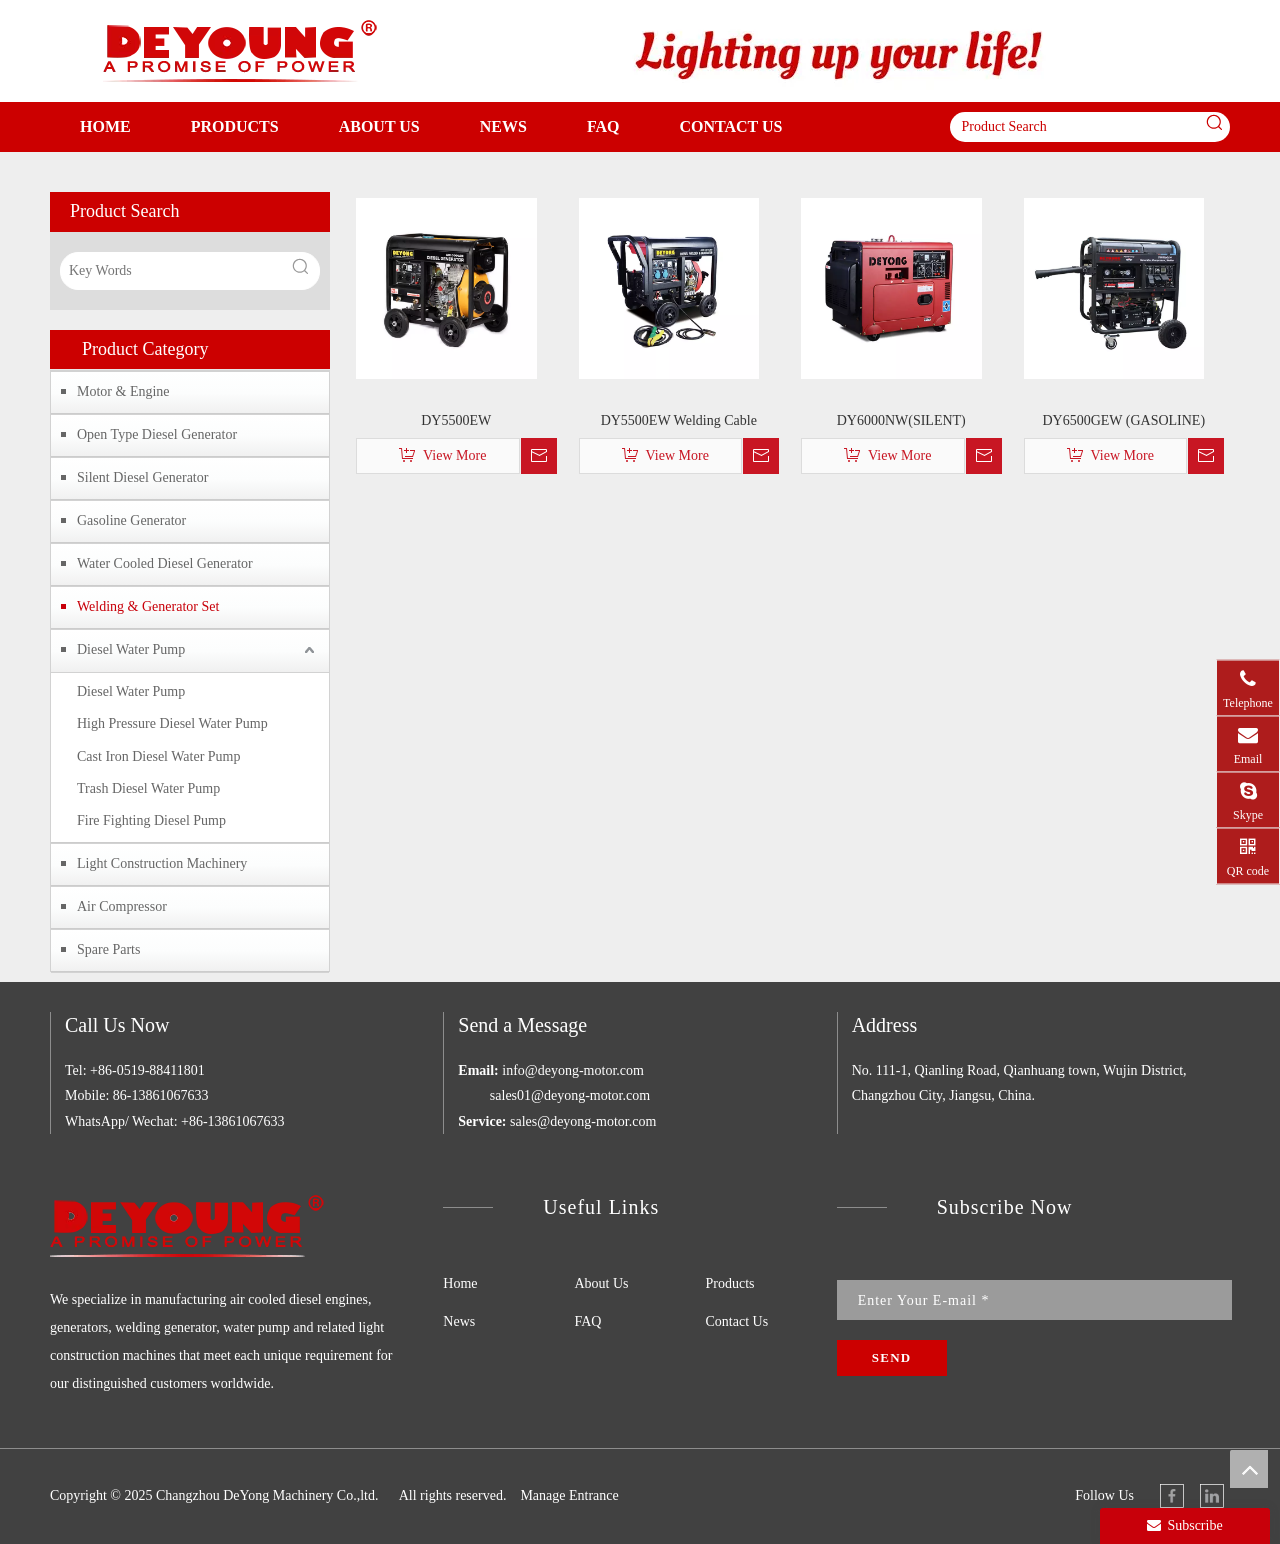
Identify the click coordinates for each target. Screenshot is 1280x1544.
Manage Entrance (569, 1495)
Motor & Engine (123, 391)
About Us (601, 1283)
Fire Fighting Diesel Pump (151, 820)
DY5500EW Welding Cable (679, 420)
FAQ (587, 1321)
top (1249, 1469)
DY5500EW (456, 420)
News (459, 1321)
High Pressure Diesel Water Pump (172, 723)
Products (730, 1283)
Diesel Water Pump (131, 649)
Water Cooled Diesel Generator (165, 563)
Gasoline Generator (131, 520)
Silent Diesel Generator (142, 477)
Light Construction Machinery (162, 863)
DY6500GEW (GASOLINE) (1123, 420)
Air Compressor (122, 906)
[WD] (840, 52)
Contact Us (737, 1321)
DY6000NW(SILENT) (901, 420)
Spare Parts (108, 949)
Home (460, 1283)
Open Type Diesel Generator (157, 434)
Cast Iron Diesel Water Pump (158, 756)
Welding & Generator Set (148, 606)
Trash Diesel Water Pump (148, 788)
